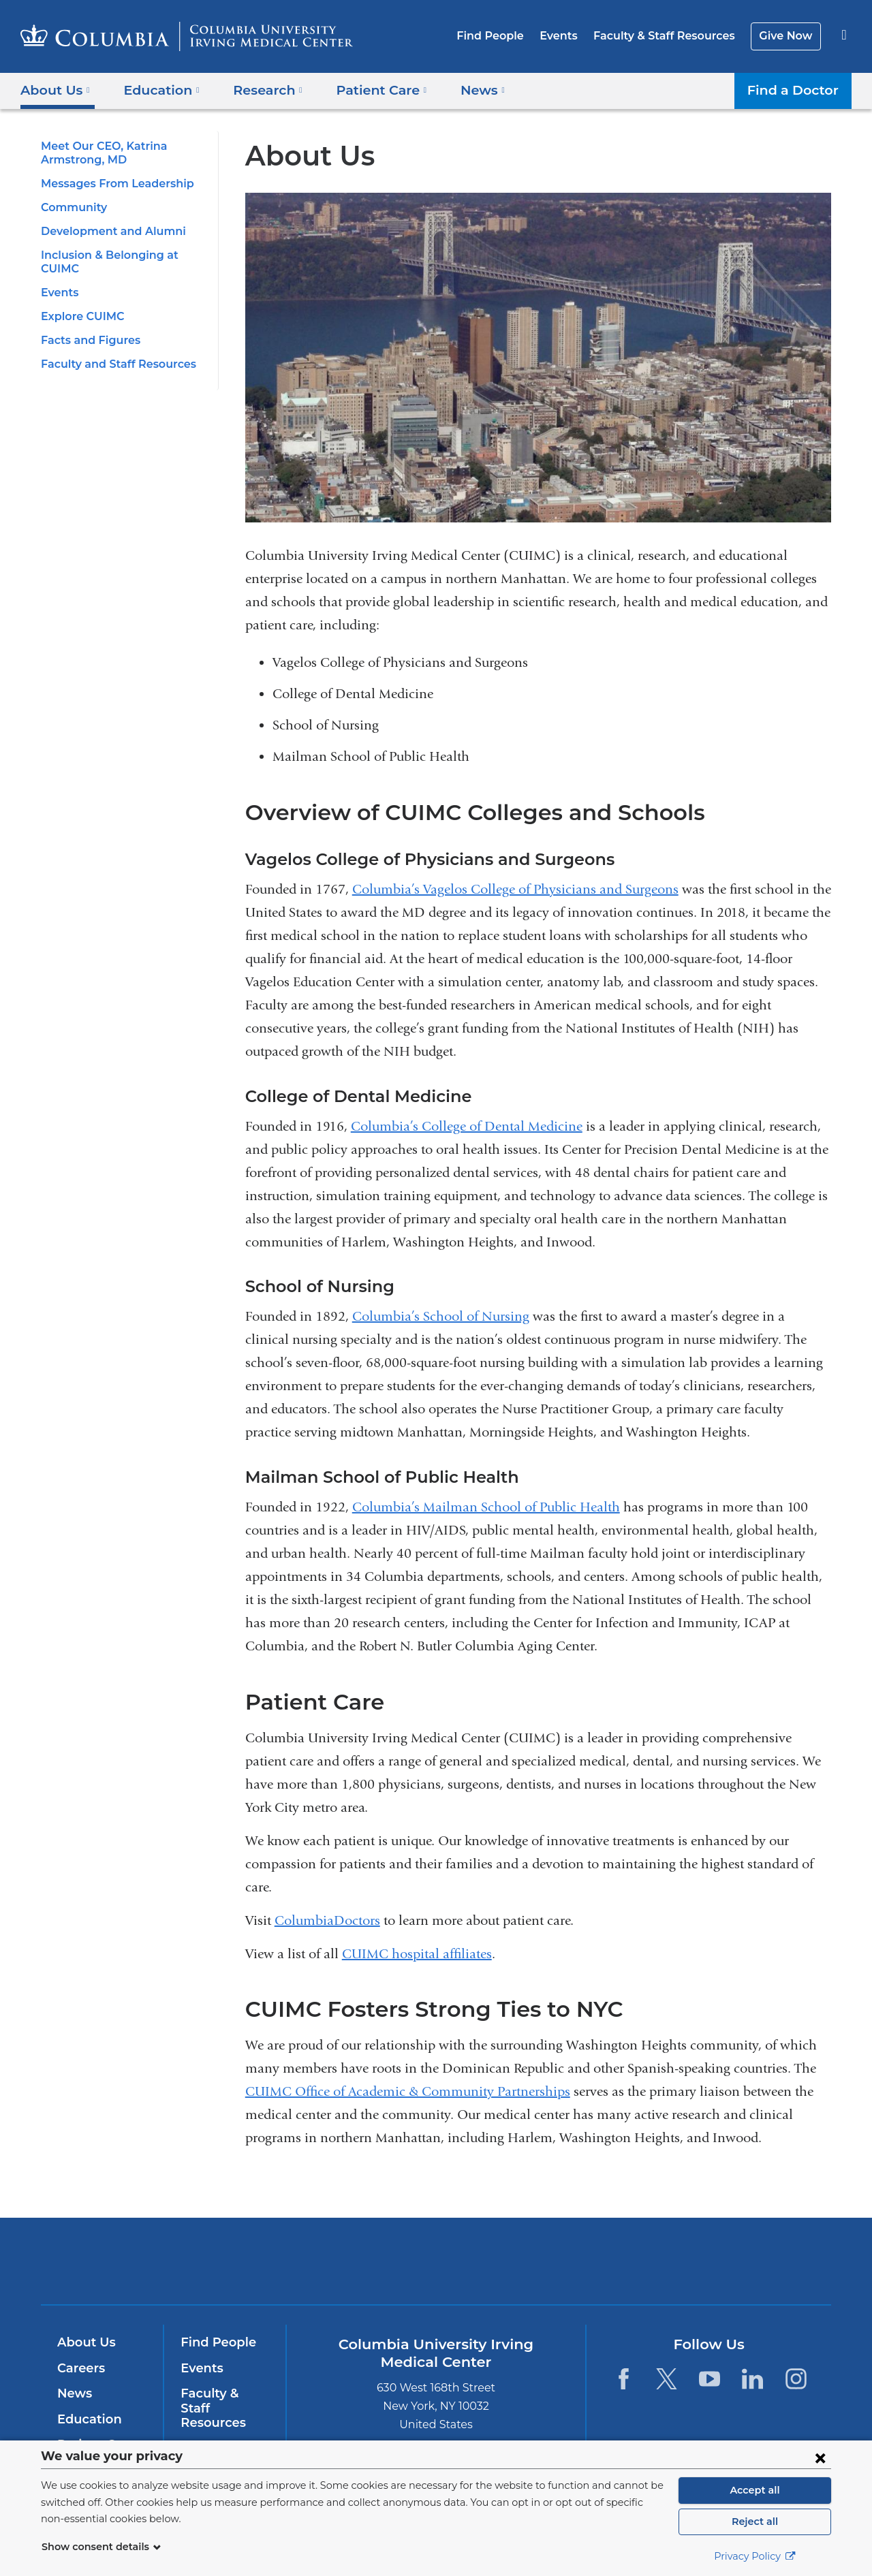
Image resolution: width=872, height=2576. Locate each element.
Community (71, 207)
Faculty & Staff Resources (670, 36)
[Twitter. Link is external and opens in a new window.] (666, 2379)
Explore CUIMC (80, 316)
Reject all (754, 2521)
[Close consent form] (820, 2457)
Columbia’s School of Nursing (440, 1316)
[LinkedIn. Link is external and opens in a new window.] (753, 2379)
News (73, 2393)
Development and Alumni (106, 231)
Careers (80, 2368)
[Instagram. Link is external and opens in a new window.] (796, 2379)
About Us (84, 2342)
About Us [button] (55, 89)
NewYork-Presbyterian (534, 2269)
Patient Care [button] (367, 89)
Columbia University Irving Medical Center (349, 2261)
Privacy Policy (755, 2556)
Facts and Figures (87, 340)
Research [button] (258, 89)
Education (86, 2419)
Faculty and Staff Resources (114, 364)
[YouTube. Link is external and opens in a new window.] (709, 2379)
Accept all (755, 2490)
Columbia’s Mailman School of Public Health (486, 1507)
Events (569, 36)
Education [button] (156, 89)
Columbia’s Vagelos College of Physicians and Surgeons (515, 889)
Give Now (787, 36)
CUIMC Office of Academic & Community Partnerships (407, 2091)
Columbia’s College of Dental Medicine (466, 1126)
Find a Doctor (796, 89)
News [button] (463, 89)
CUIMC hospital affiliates (417, 1954)
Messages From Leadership (113, 183)
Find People (504, 36)
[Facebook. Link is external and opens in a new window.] (623, 2379)
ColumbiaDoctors (327, 1920)
